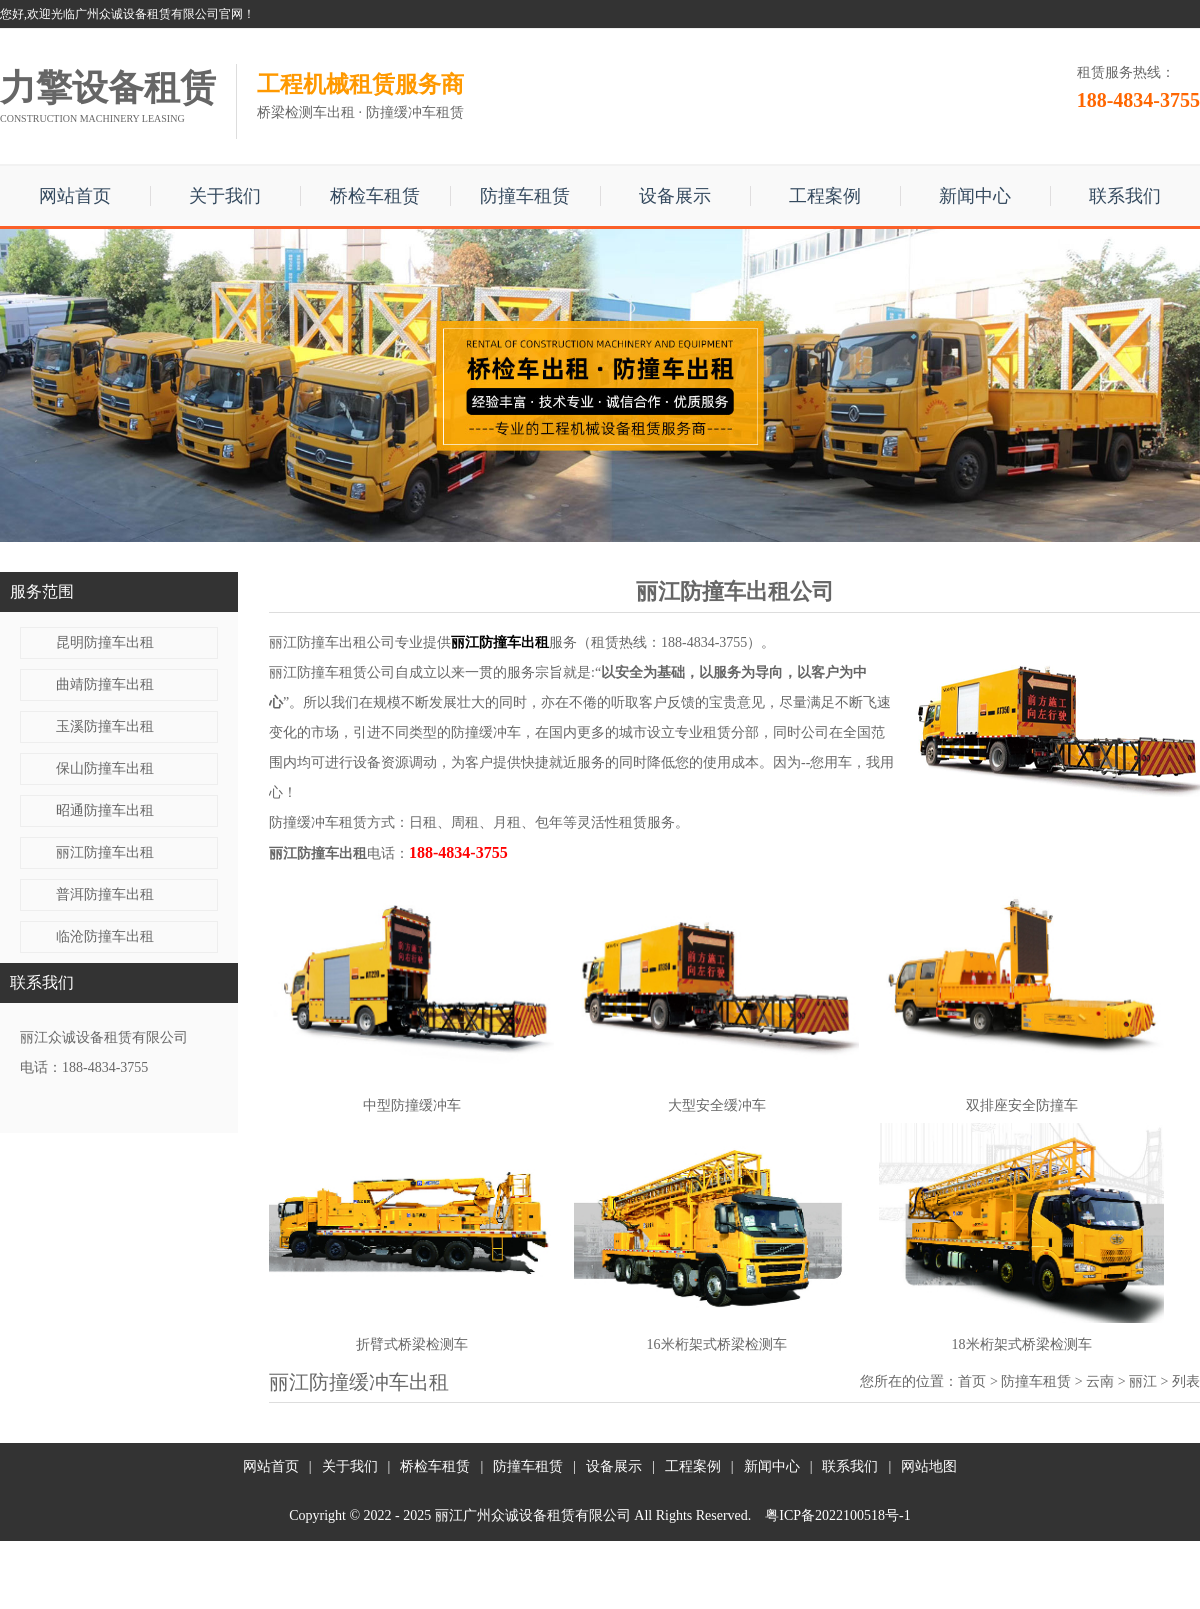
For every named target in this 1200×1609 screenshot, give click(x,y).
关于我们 (225, 196)
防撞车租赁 (525, 196)
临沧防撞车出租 (105, 936)
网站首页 (75, 196)
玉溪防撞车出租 (105, 726)
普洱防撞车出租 (105, 894)
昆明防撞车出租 (105, 642)
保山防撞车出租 (105, 768)
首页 (972, 1381)
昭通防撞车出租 (105, 810)
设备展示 (675, 196)
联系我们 (1125, 196)
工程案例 (825, 196)
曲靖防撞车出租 (105, 684)
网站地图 (929, 1466)
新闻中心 (975, 196)
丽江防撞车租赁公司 (332, 672)
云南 (1100, 1381)
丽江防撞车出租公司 (332, 642)
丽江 (1143, 1381)
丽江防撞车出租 (105, 852)
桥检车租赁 (375, 196)
